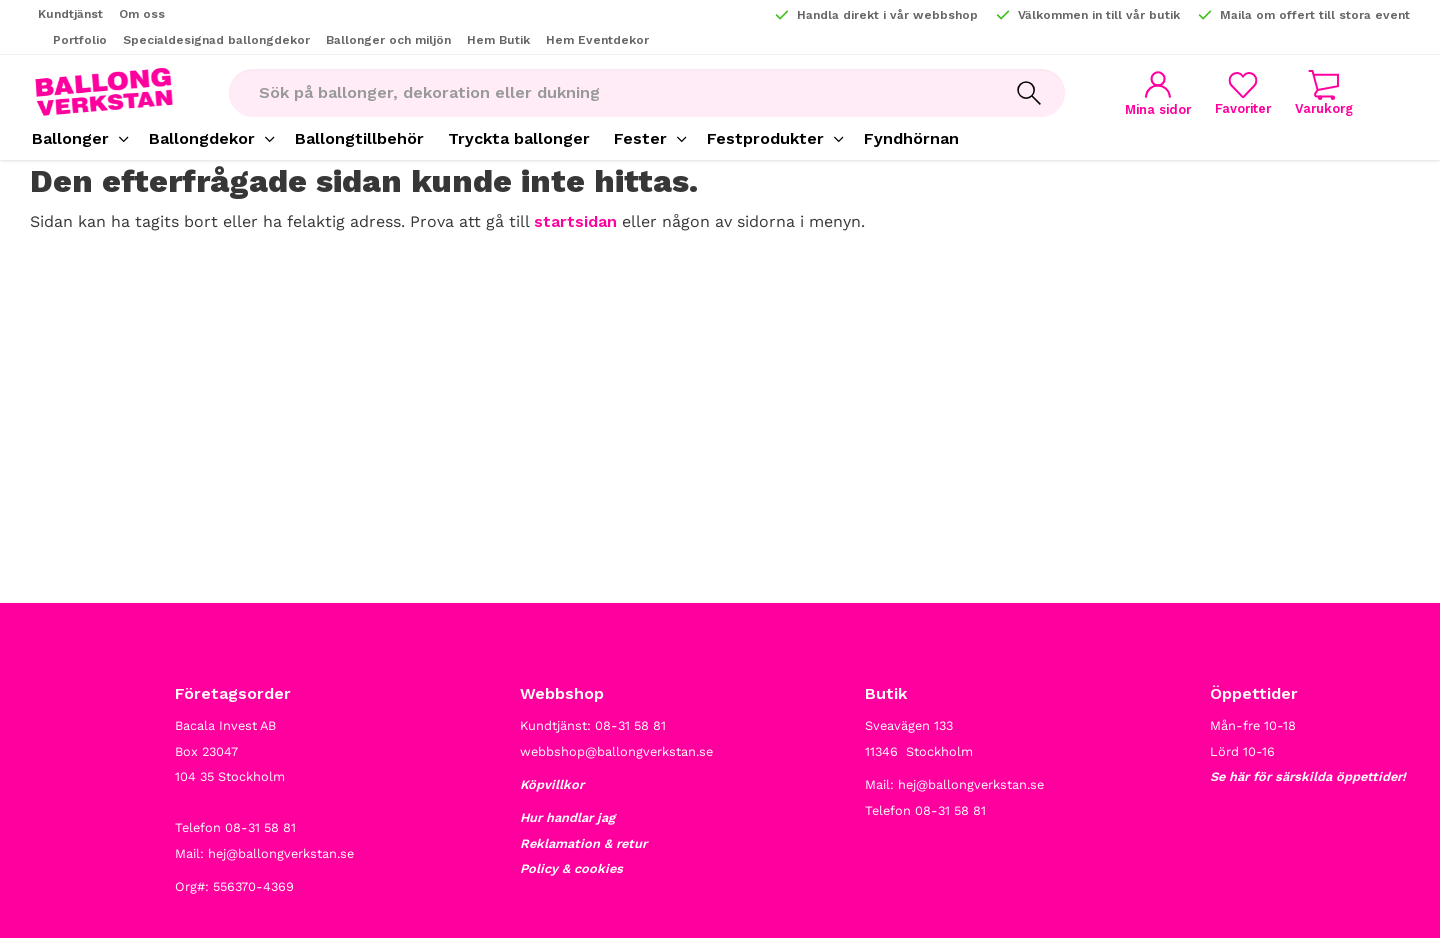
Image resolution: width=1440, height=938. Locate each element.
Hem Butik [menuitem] (498, 40)
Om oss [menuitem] (142, 14)
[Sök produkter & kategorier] (611, 93)
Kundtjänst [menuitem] (70, 14)
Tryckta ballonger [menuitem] (519, 138)
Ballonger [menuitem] (70, 138)
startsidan (575, 221)
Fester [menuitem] (640, 138)
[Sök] (1029, 93)
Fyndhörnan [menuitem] (911, 138)
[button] (1243, 92)
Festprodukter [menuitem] (765, 138)
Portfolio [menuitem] (80, 40)
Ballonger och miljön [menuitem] (388, 40)
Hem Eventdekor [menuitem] (597, 40)
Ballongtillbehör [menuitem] (359, 138)
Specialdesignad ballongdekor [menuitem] (216, 40)
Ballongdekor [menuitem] (202, 138)
